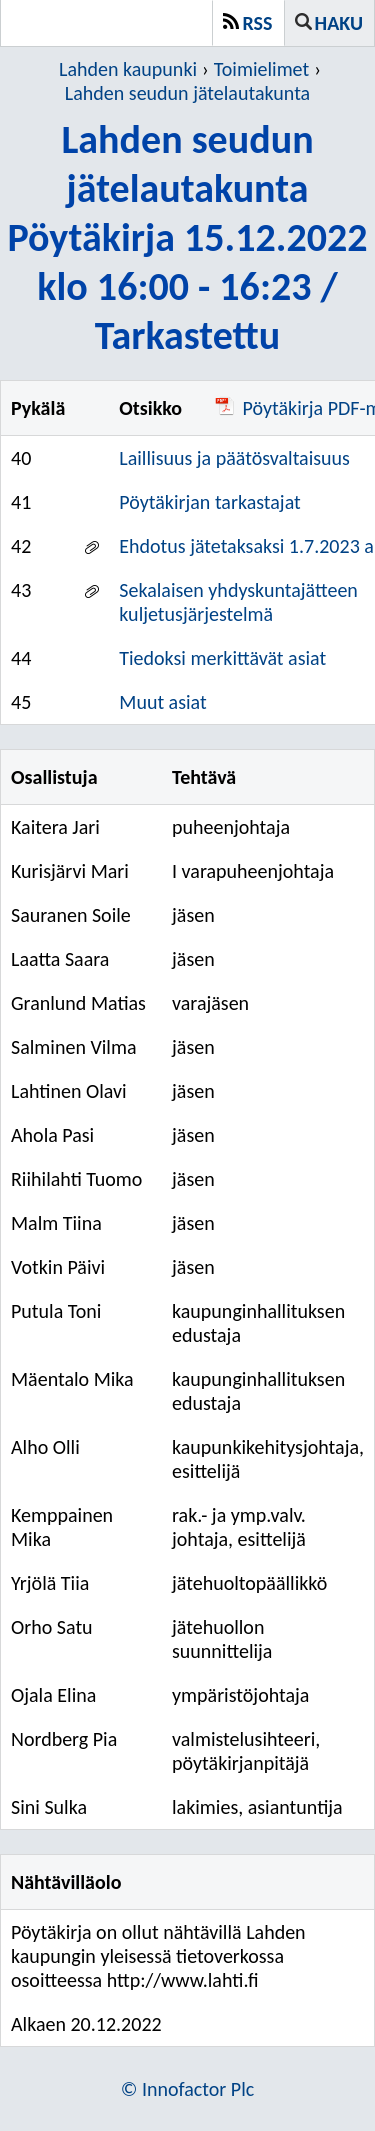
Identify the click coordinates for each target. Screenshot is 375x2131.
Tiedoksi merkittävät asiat (222, 658)
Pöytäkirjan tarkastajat (209, 502)
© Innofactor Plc (188, 2089)
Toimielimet (261, 69)
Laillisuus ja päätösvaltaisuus (234, 458)
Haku (339, 23)
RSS (258, 23)
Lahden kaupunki (128, 69)
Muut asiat (162, 702)
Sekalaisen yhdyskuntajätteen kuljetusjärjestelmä (238, 602)
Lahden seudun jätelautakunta (187, 93)
